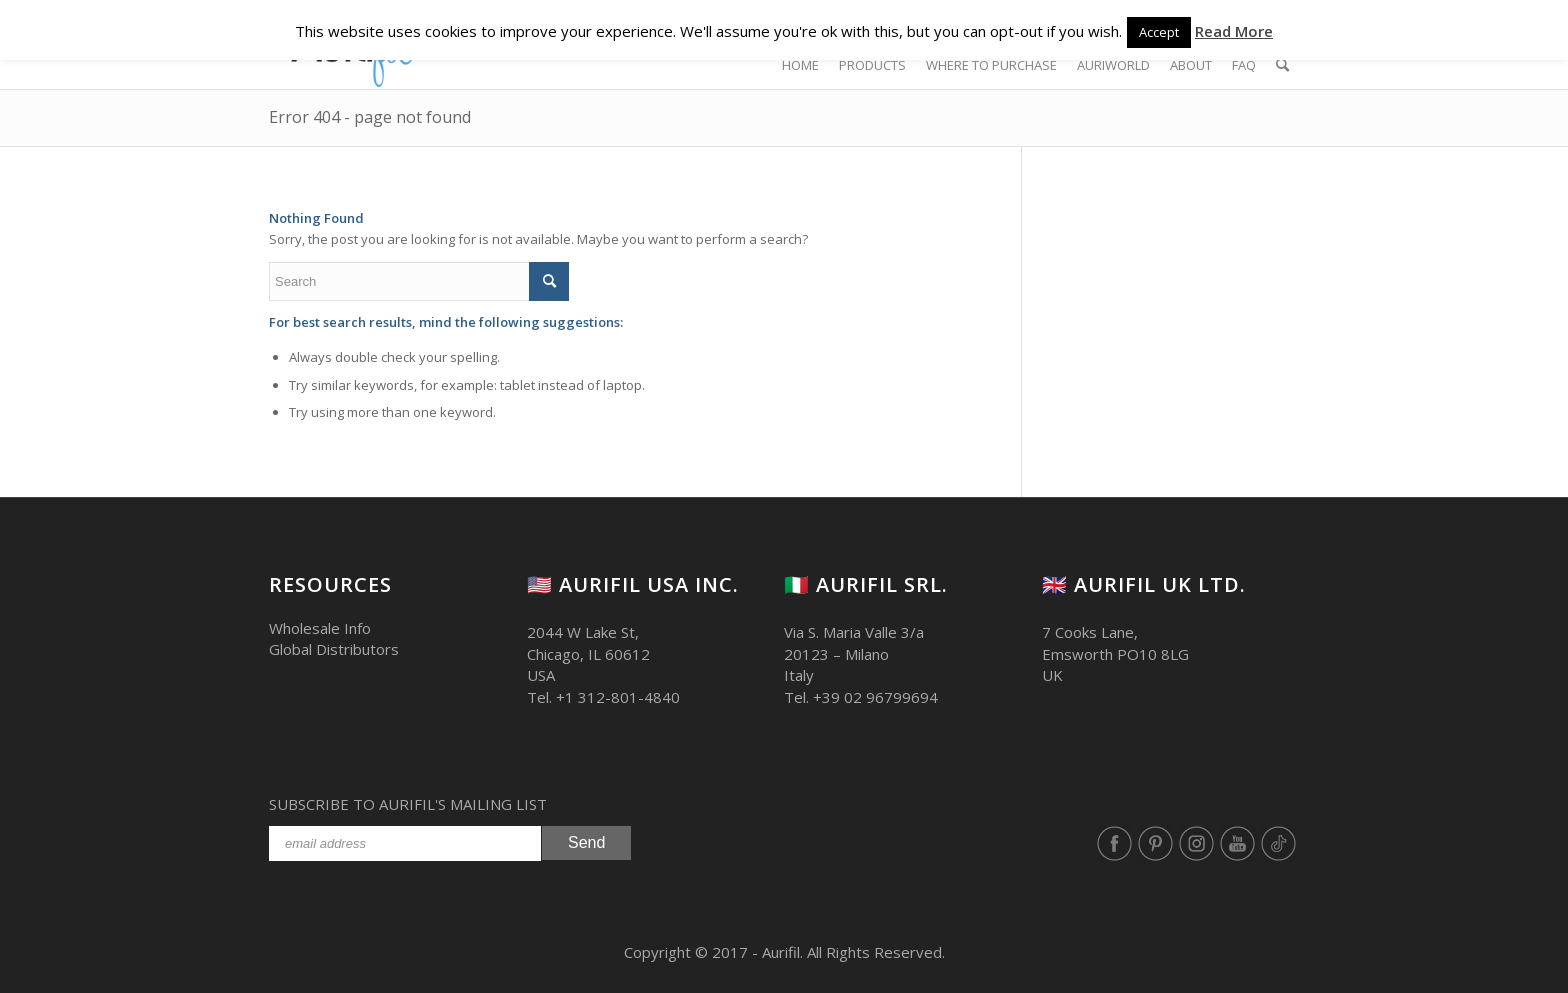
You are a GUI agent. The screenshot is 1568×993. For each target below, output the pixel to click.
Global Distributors (334, 649)
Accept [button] (1159, 32)
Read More (1234, 31)
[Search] (1282, 65)
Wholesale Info (320, 628)
